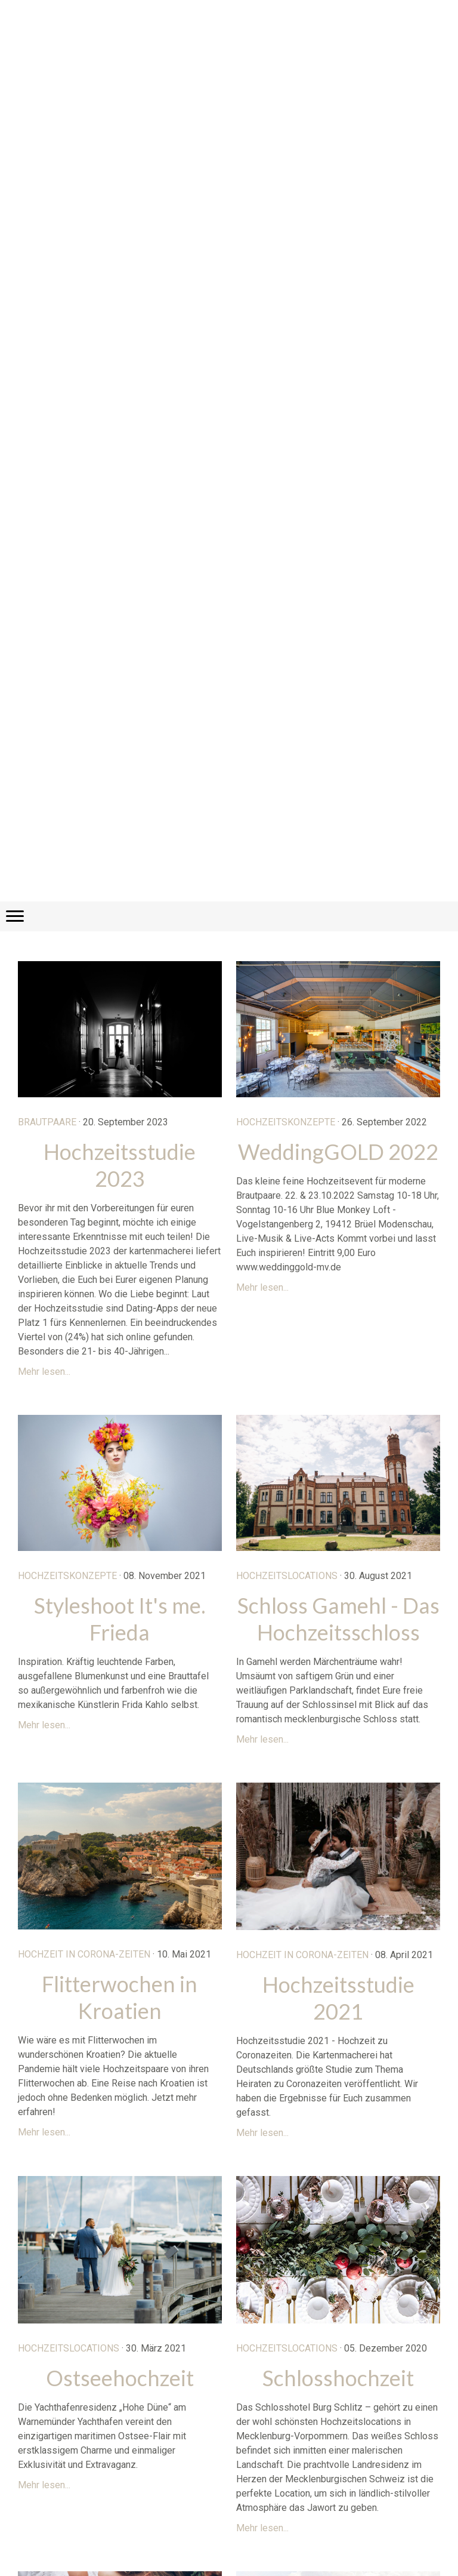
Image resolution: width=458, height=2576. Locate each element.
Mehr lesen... (44, 1371)
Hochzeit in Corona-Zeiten (84, 1954)
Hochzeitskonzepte (285, 1122)
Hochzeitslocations (287, 1575)
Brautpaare (47, 1122)
